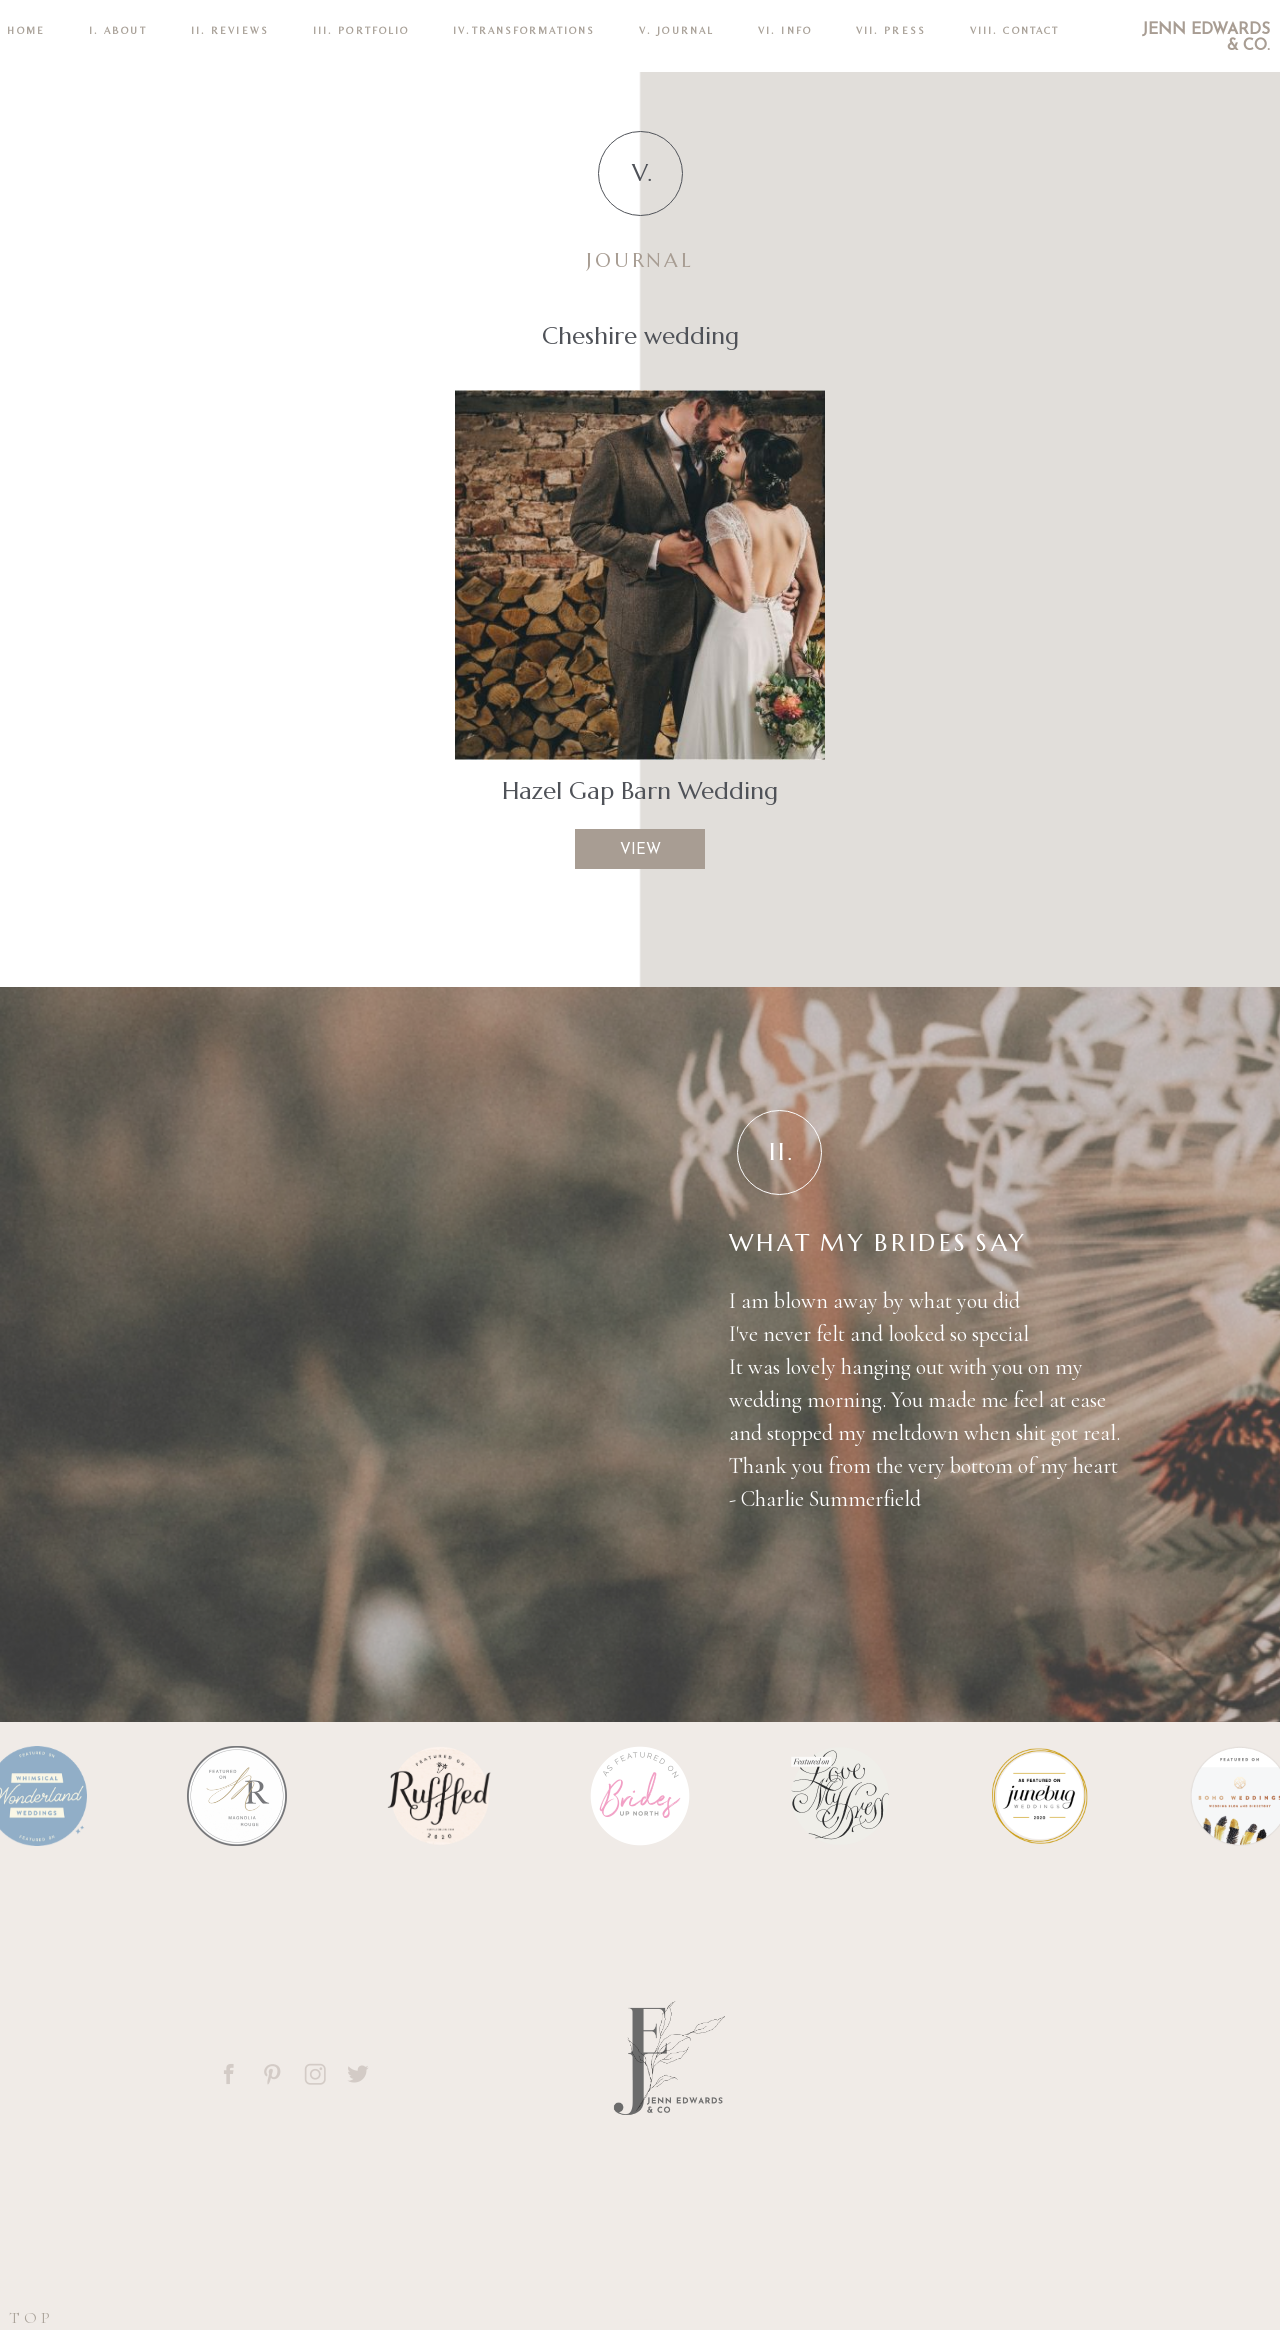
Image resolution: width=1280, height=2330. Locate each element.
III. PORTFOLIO (361, 30)
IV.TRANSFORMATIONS (524, 30)
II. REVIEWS (230, 30)
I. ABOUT (118, 30)
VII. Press (891, 30)
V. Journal (676, 30)
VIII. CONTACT (1014, 30)
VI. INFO (785, 30)
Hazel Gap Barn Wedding (640, 791)
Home (25, 30)
